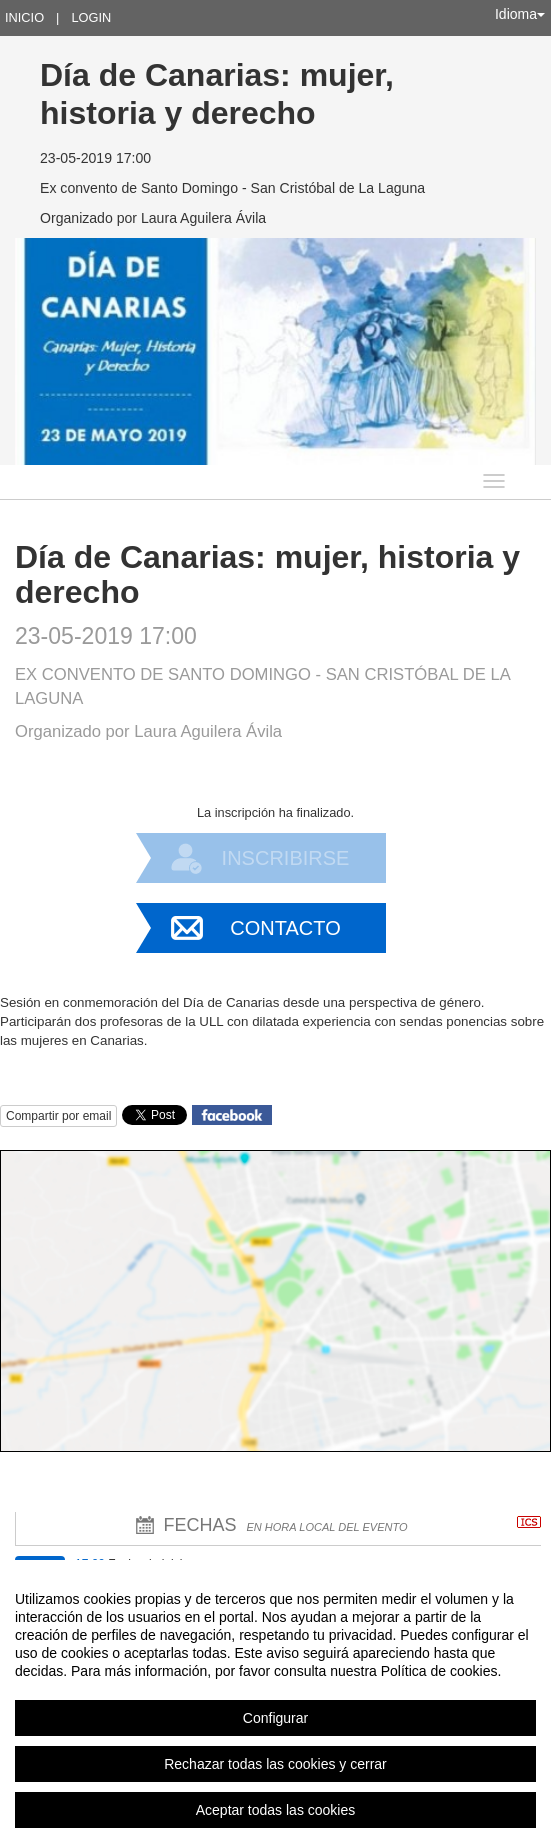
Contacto (285, 928)
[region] (275, 1704)
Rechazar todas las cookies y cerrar (275, 1764)
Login (91, 17)
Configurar (275, 1718)
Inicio (24, 17)
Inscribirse (286, 858)
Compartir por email (58, 1116)
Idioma (520, 14)
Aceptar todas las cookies (276, 1810)
